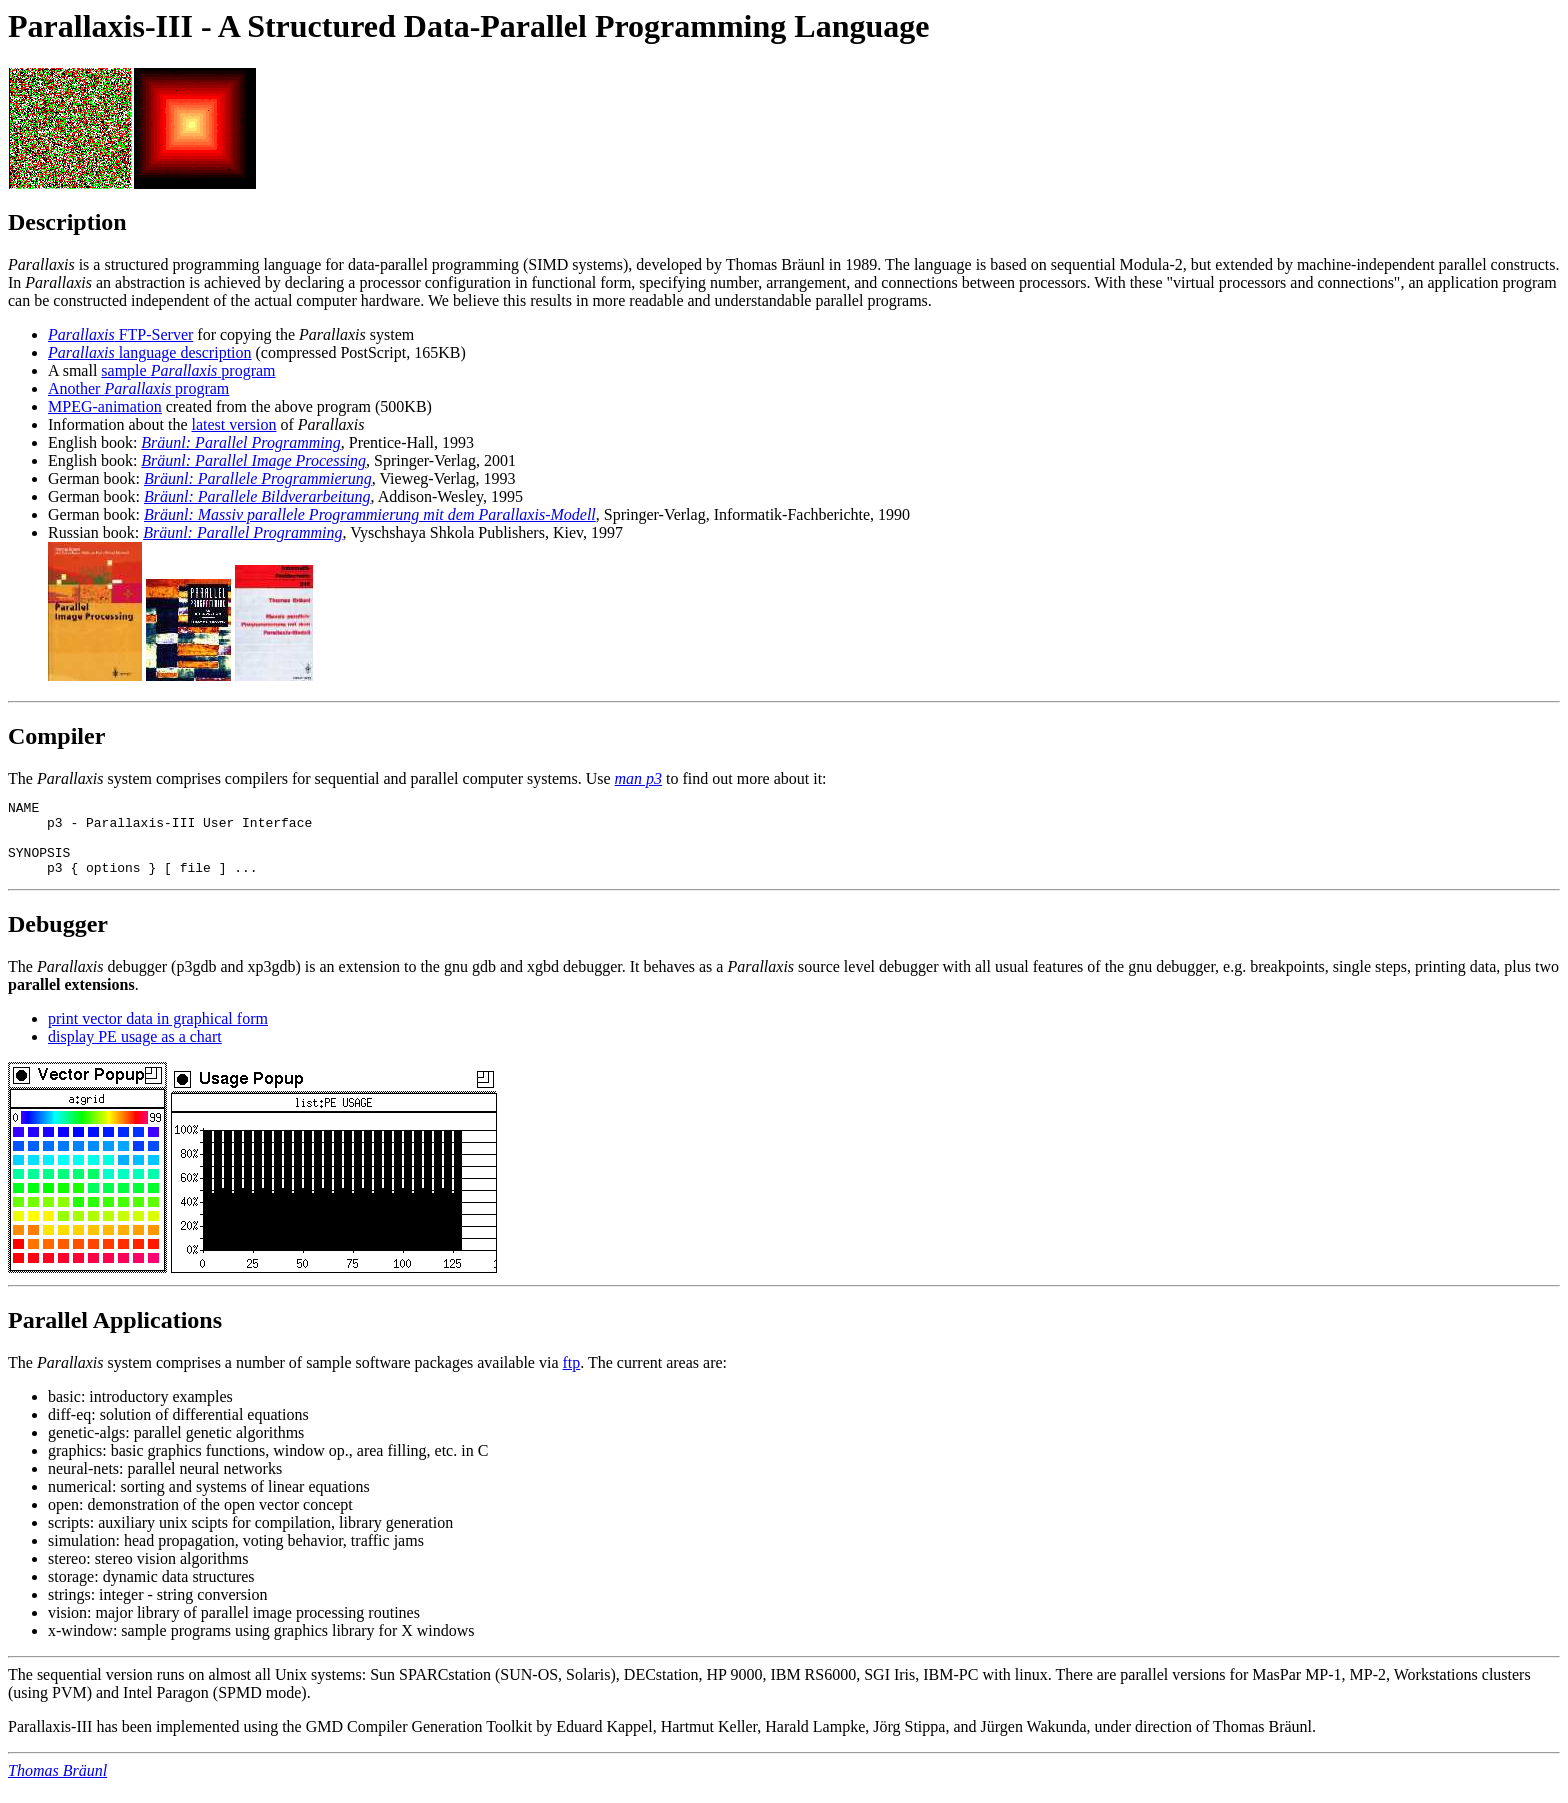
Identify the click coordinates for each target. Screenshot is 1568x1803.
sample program (188, 370)
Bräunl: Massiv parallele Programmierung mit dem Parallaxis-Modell (370, 514)
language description (150, 352)
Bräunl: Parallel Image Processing (253, 460)
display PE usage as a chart (135, 1051)
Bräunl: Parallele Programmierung (258, 478)
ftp (572, 1377)
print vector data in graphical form (158, 1033)
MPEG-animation (105, 406)
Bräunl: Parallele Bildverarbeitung (257, 496)
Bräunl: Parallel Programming (240, 442)
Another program (138, 388)
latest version (234, 424)
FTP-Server (120, 334)
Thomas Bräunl (57, 1785)
